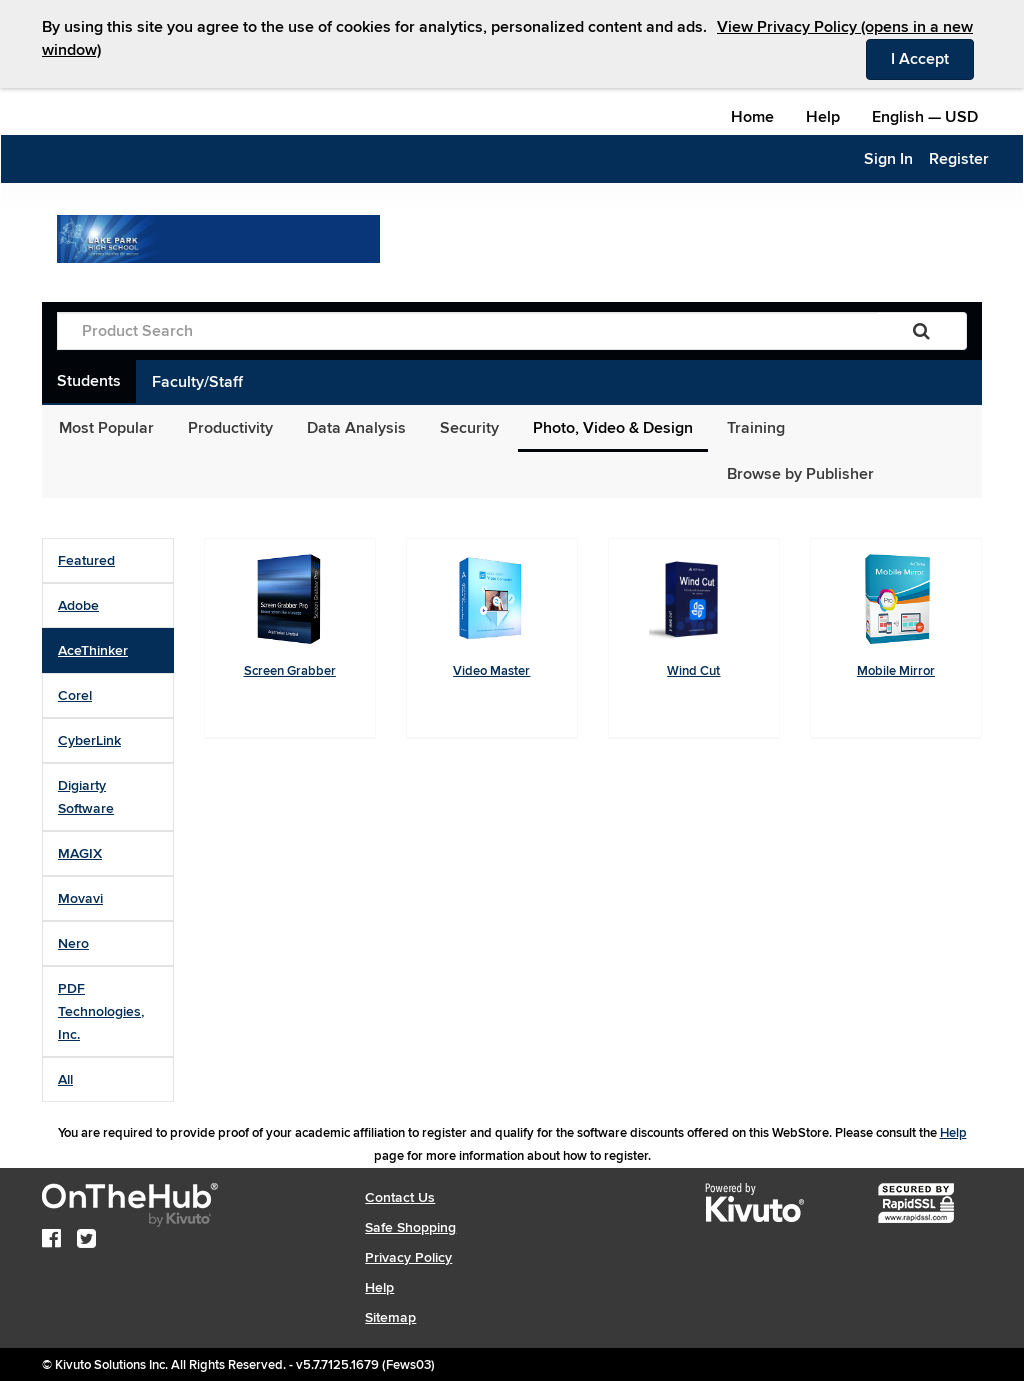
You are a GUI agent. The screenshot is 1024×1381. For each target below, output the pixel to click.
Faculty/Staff (197, 382)
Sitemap (390, 1317)
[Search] (921, 331)
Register (959, 159)
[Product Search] (467, 331)
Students (89, 381)
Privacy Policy (408, 1257)
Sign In (888, 159)
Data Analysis (356, 428)
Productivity (230, 428)
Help (823, 117)
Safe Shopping (410, 1227)
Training (756, 428)
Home (752, 117)
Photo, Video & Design (613, 428)
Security (469, 428)
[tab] (108, 560)
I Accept (932, 58)
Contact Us (400, 1197)
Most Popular (106, 428)
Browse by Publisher (800, 474)
